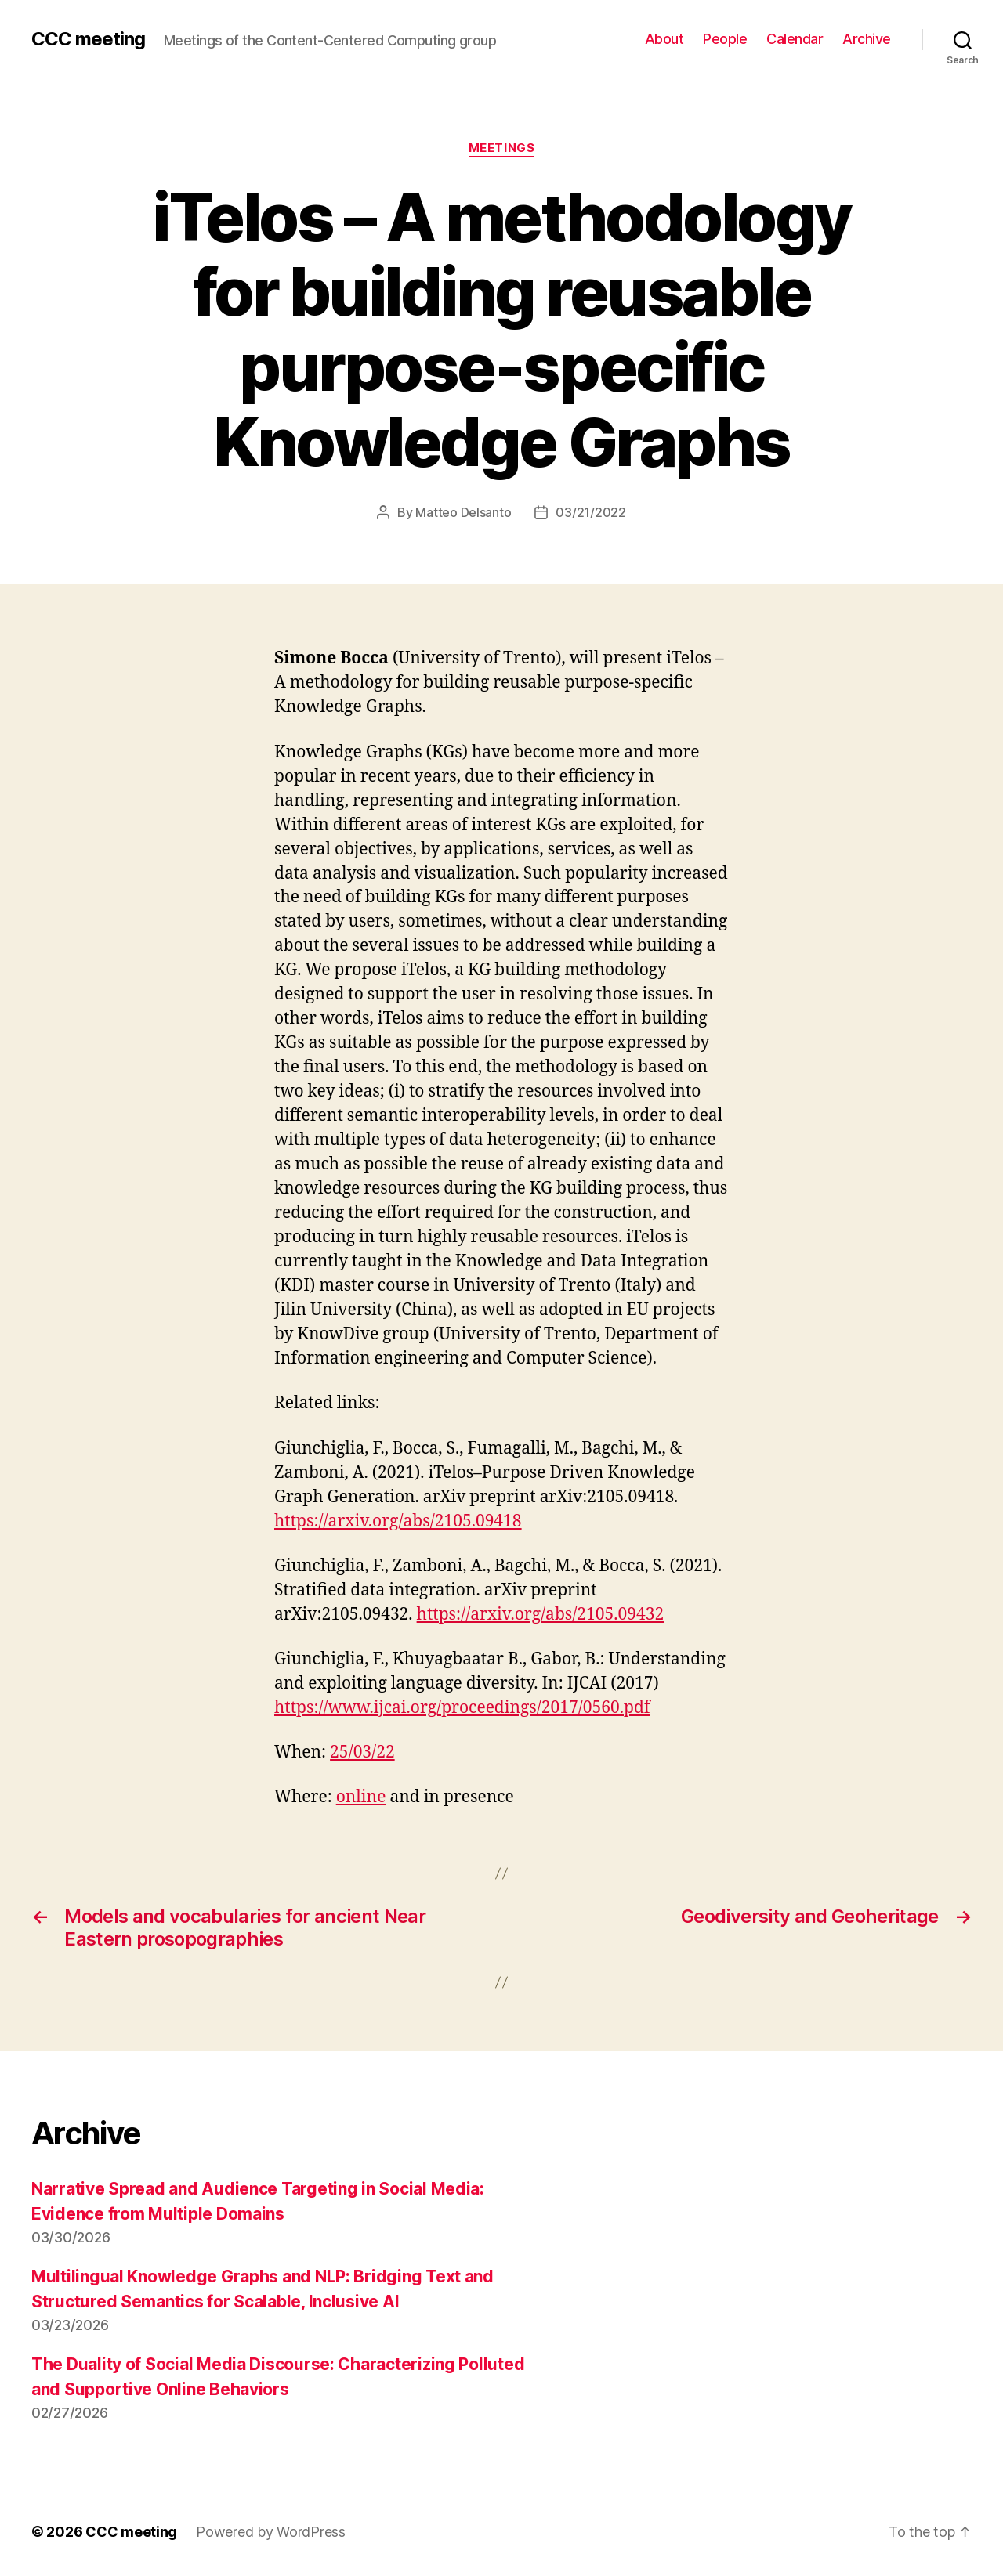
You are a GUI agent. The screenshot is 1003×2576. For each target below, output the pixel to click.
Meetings (501, 148)
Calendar (794, 39)
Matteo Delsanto (463, 512)
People (725, 39)
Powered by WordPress (271, 2532)
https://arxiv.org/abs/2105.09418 (398, 1521)
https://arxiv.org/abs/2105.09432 (540, 1614)
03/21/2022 (590, 512)
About (664, 39)
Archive (866, 39)
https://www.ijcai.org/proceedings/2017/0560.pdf (462, 1707)
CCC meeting (88, 39)
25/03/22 (362, 1752)
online (361, 1797)
